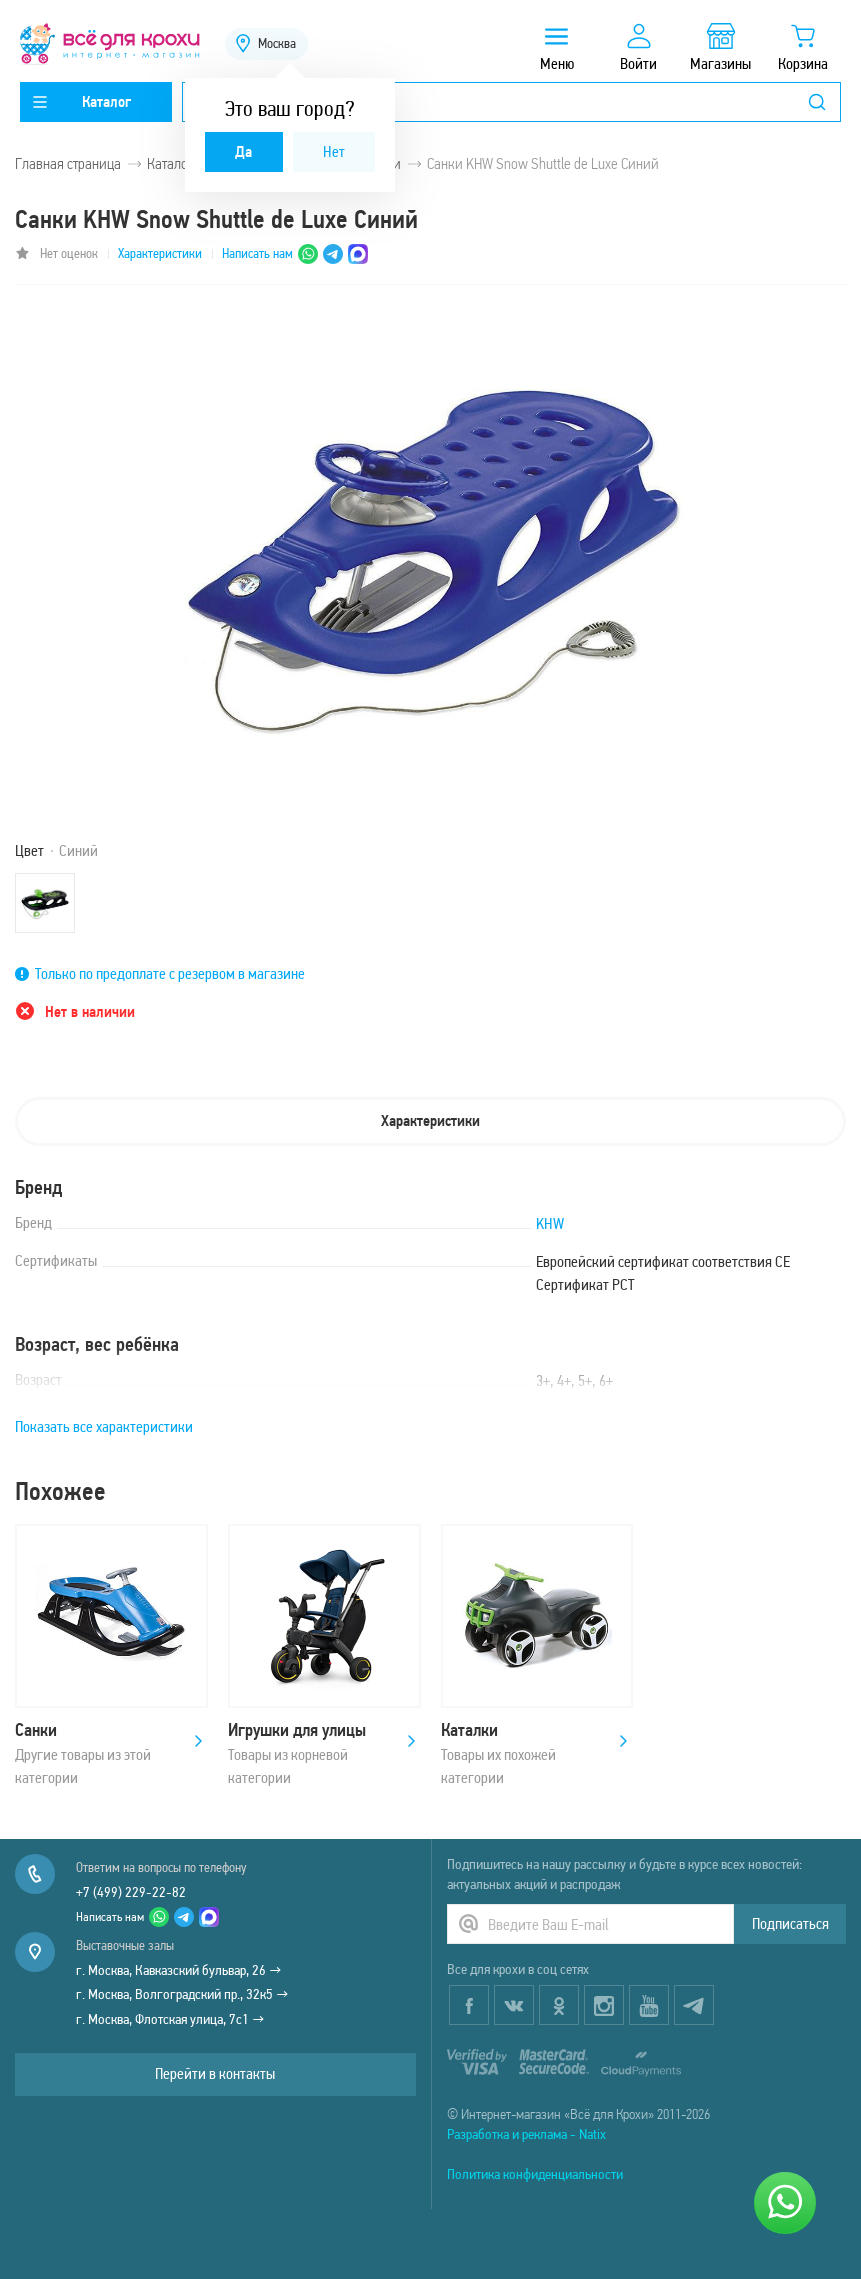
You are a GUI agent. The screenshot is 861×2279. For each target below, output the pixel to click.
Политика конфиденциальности (535, 2174)
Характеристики (160, 253)
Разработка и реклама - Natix (526, 2134)
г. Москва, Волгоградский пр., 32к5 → (182, 1994)
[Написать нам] (785, 2203)
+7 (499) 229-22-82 (131, 1892)
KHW (550, 1223)
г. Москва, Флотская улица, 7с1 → (170, 2019)
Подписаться (790, 1923)
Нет (334, 151)
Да (243, 151)
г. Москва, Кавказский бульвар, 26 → (179, 1970)
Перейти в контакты (215, 2073)
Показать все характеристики (104, 1426)
